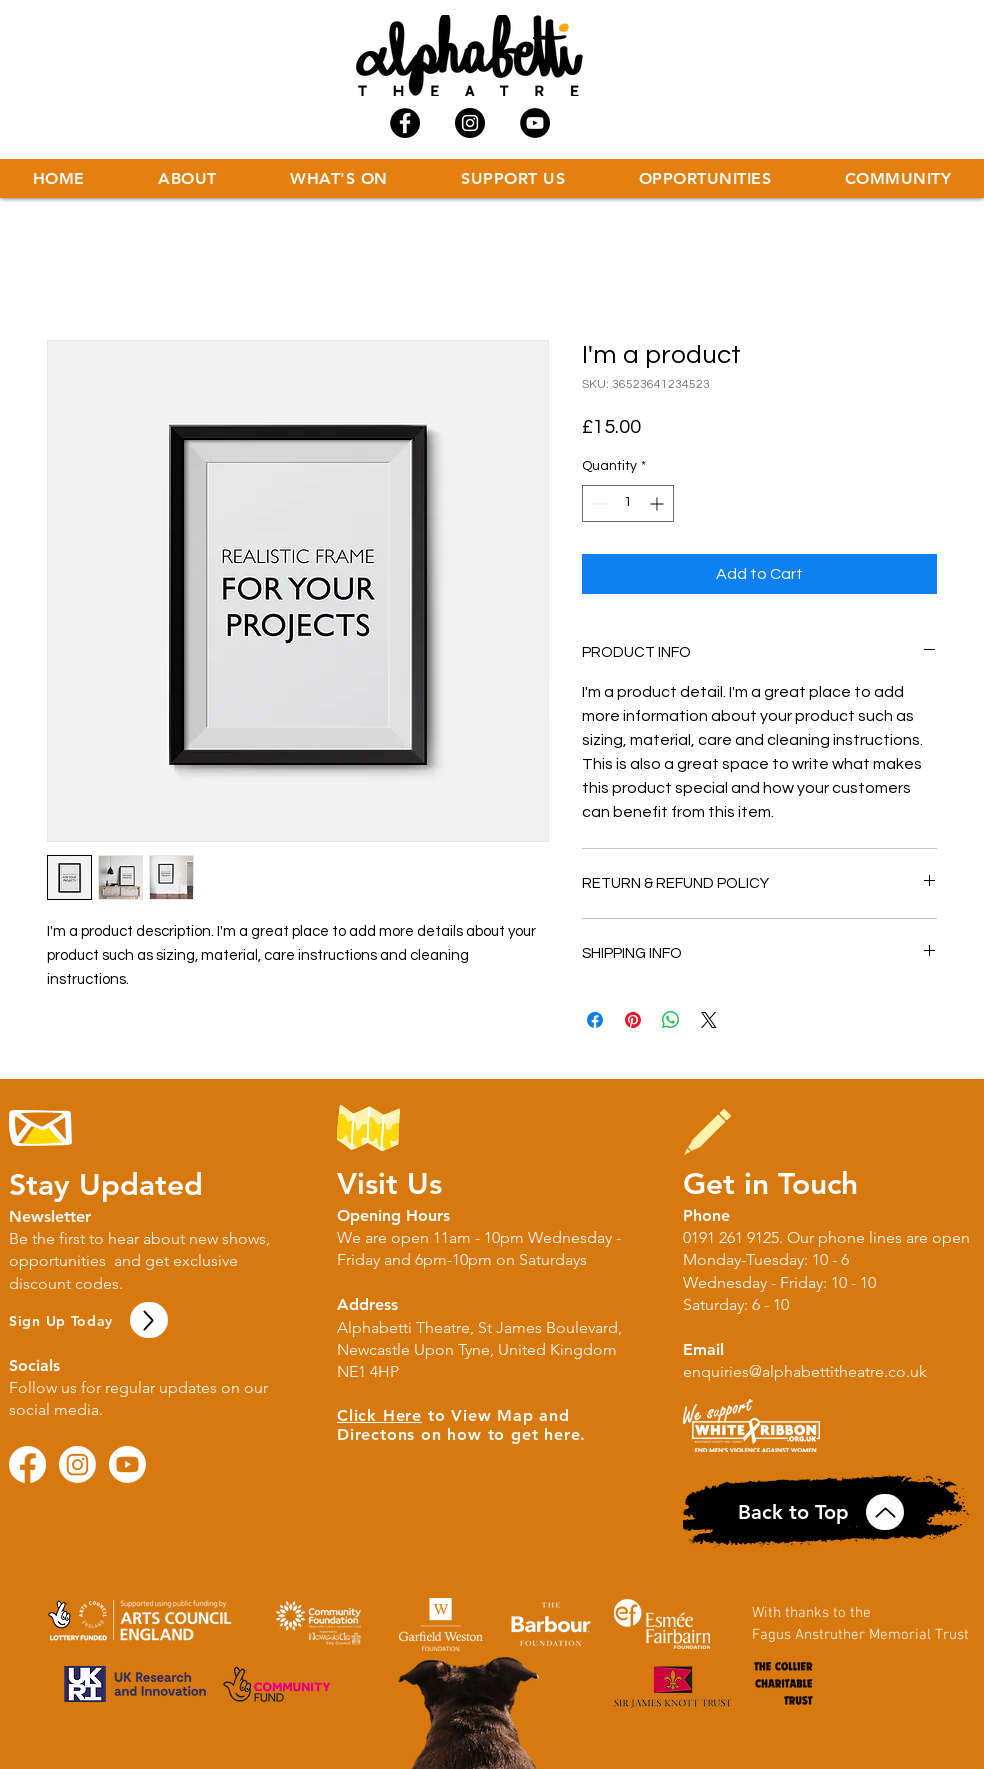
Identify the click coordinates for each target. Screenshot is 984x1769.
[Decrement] (597, 503)
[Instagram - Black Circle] (470, 123)
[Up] (149, 1320)
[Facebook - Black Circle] (405, 123)
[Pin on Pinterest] (633, 1020)
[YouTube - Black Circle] (535, 123)
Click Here (379, 1415)
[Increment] (658, 503)
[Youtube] (127, 1464)
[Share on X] (709, 1020)
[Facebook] (27, 1464)
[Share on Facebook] (595, 1020)
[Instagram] (77, 1464)
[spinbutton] (628, 503)
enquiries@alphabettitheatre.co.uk (805, 1371)
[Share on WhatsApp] (671, 1020)
